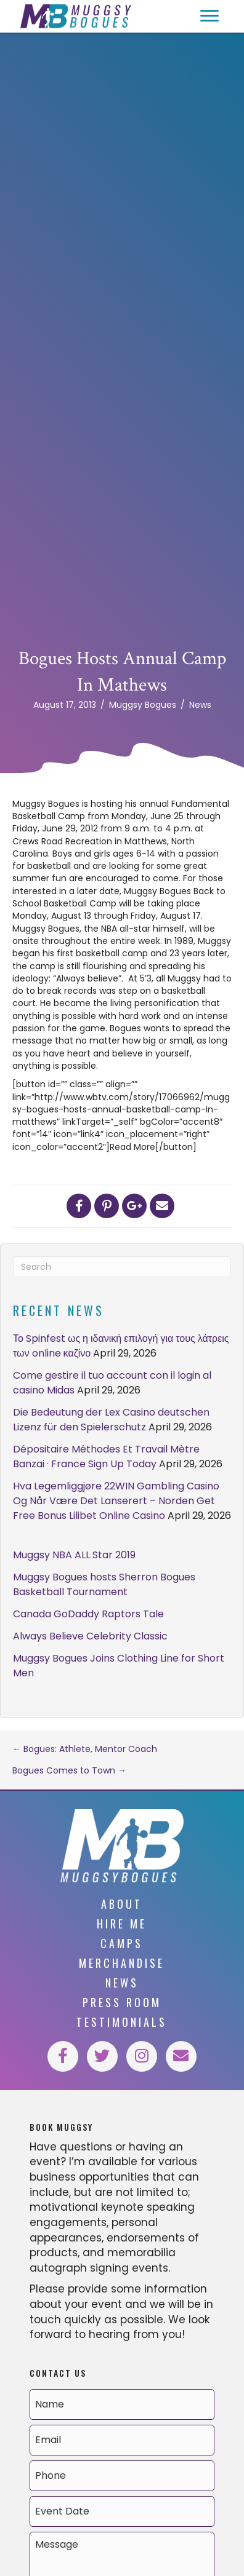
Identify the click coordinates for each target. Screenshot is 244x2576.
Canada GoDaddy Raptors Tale (88, 1614)
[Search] (122, 1266)
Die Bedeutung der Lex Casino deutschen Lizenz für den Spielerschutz (111, 1419)
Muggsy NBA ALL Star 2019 (74, 1555)
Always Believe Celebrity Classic (90, 1636)
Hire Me (122, 1924)
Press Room (122, 2002)
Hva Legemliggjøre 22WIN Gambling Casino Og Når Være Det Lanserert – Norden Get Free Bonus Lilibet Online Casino (116, 1501)
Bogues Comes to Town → (69, 1770)
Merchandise (122, 1963)
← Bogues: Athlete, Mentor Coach (84, 1749)
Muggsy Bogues (142, 705)
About (121, 1904)
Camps (121, 1943)
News (200, 705)
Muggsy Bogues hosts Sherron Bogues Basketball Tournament (104, 1584)
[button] (209, 16)
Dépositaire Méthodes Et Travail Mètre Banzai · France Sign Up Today (106, 1456)
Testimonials (121, 2022)
